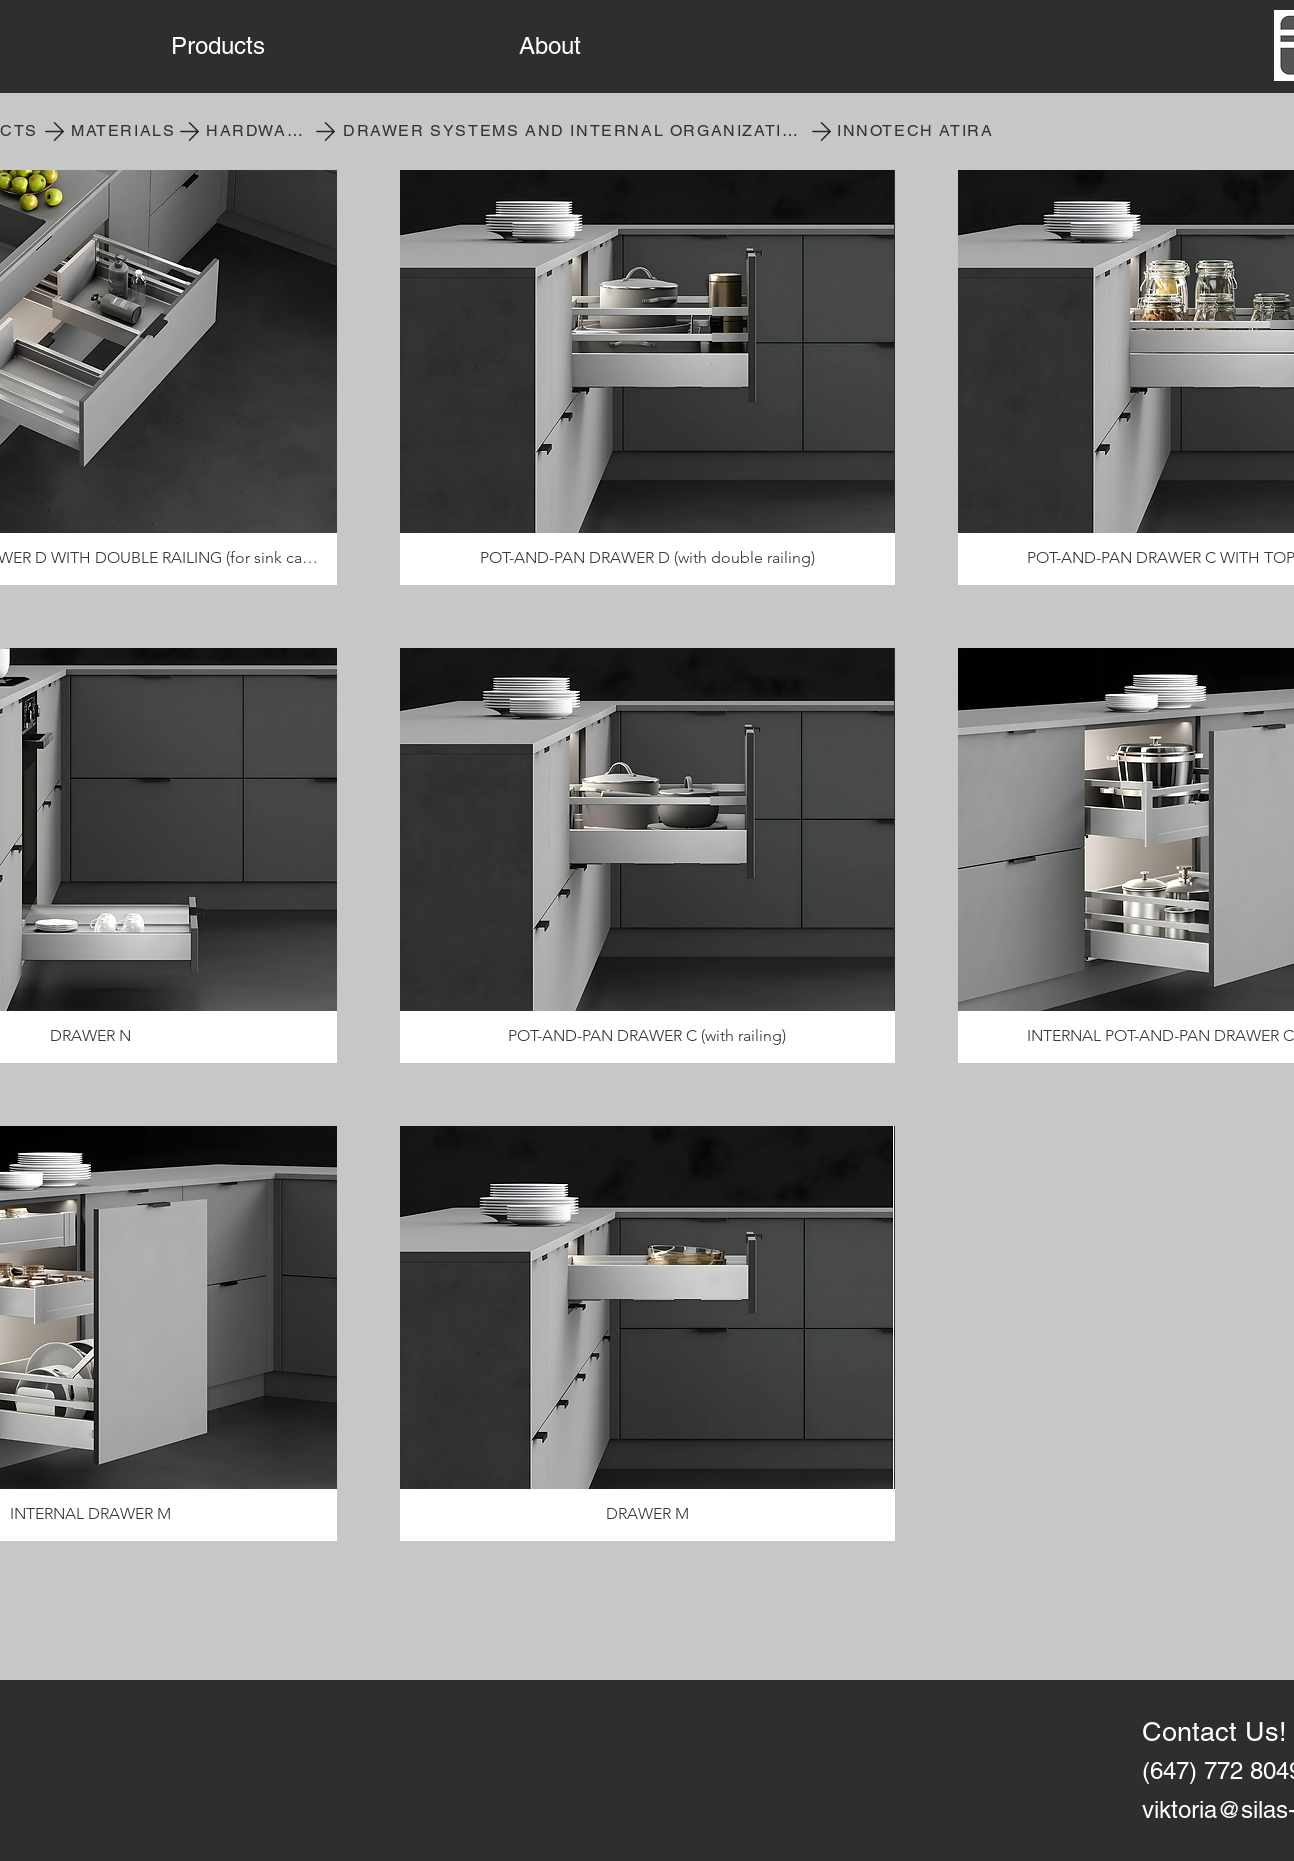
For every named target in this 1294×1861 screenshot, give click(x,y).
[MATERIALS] (126, 131)
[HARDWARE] (261, 131)
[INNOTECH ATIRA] (918, 131)
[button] (330, 46)
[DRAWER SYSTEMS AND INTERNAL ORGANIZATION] (577, 131)
